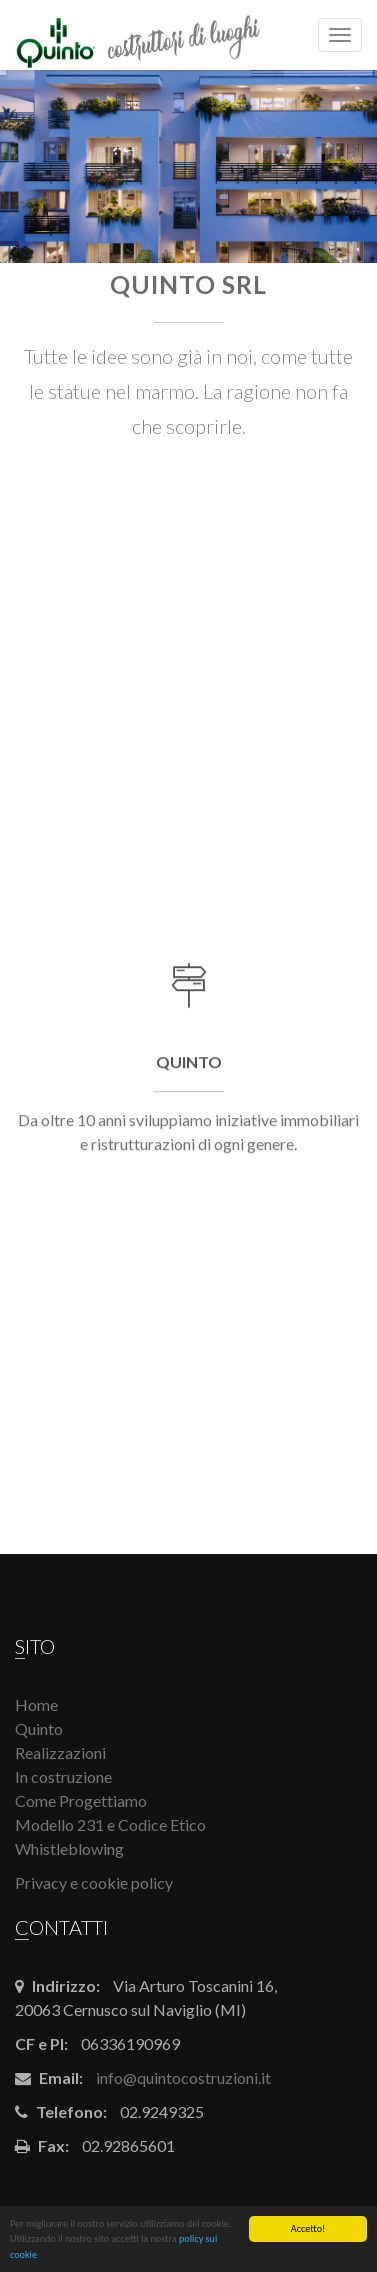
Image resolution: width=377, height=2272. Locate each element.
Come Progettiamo (81, 1800)
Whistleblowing (69, 1848)
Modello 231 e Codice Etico (110, 1824)
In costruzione (63, 1776)
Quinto (39, 1728)
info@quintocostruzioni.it (183, 2077)
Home (36, 1704)
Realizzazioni (60, 1752)
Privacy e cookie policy (94, 1882)
